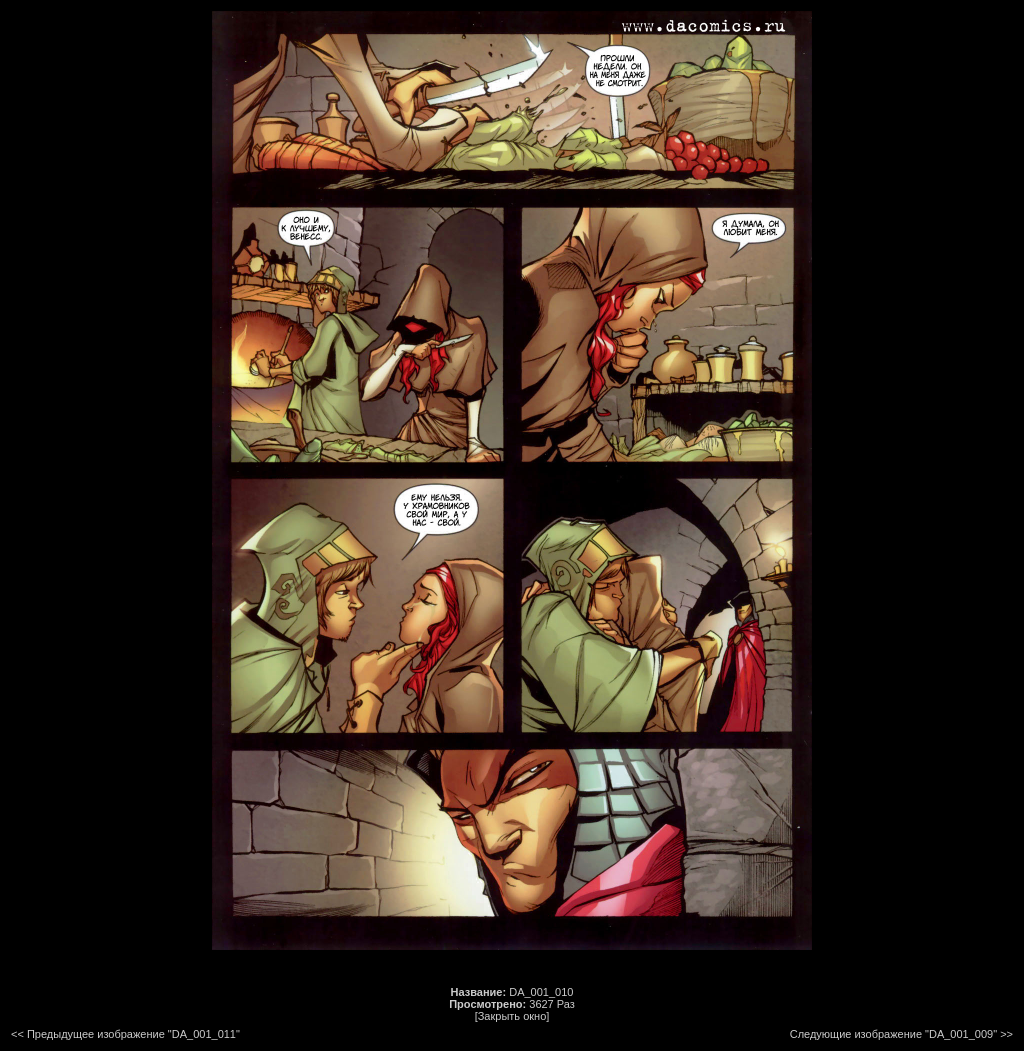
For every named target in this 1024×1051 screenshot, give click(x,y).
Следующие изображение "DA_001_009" (893, 1034)
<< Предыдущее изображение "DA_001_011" (125, 1034)
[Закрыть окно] (512, 1016)
